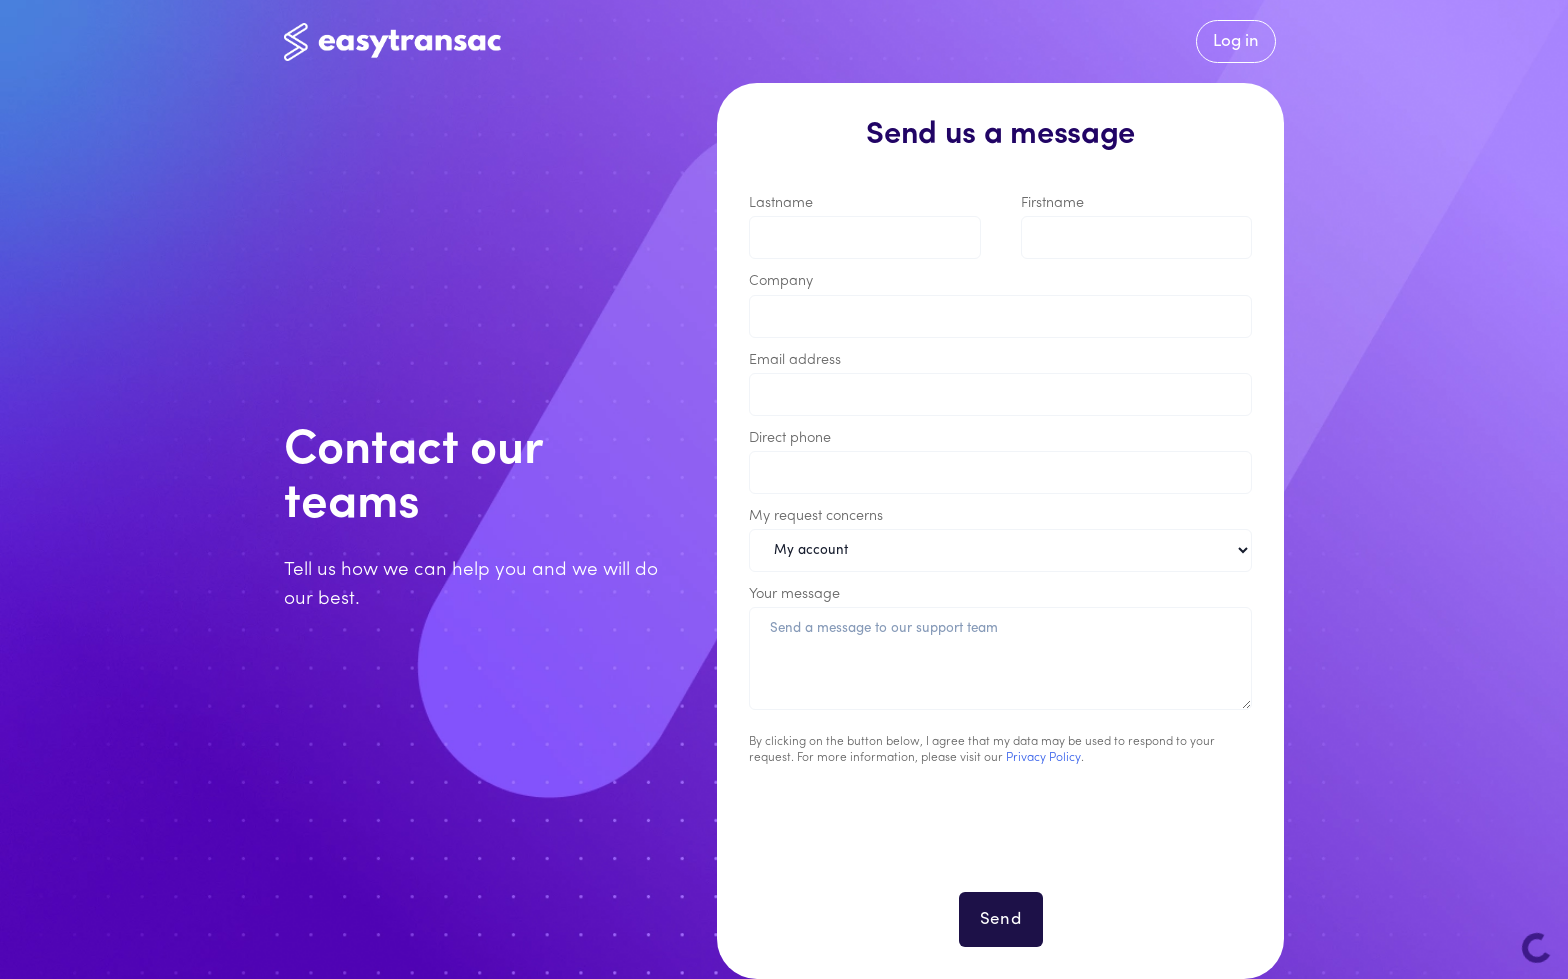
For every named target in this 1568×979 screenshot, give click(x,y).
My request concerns (816, 516)
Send (1001, 919)
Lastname (781, 203)
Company (781, 281)
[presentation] (1001, 841)
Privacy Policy (1043, 758)
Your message (794, 594)
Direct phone (790, 438)
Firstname (1052, 203)
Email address (795, 360)
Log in (1236, 41)
